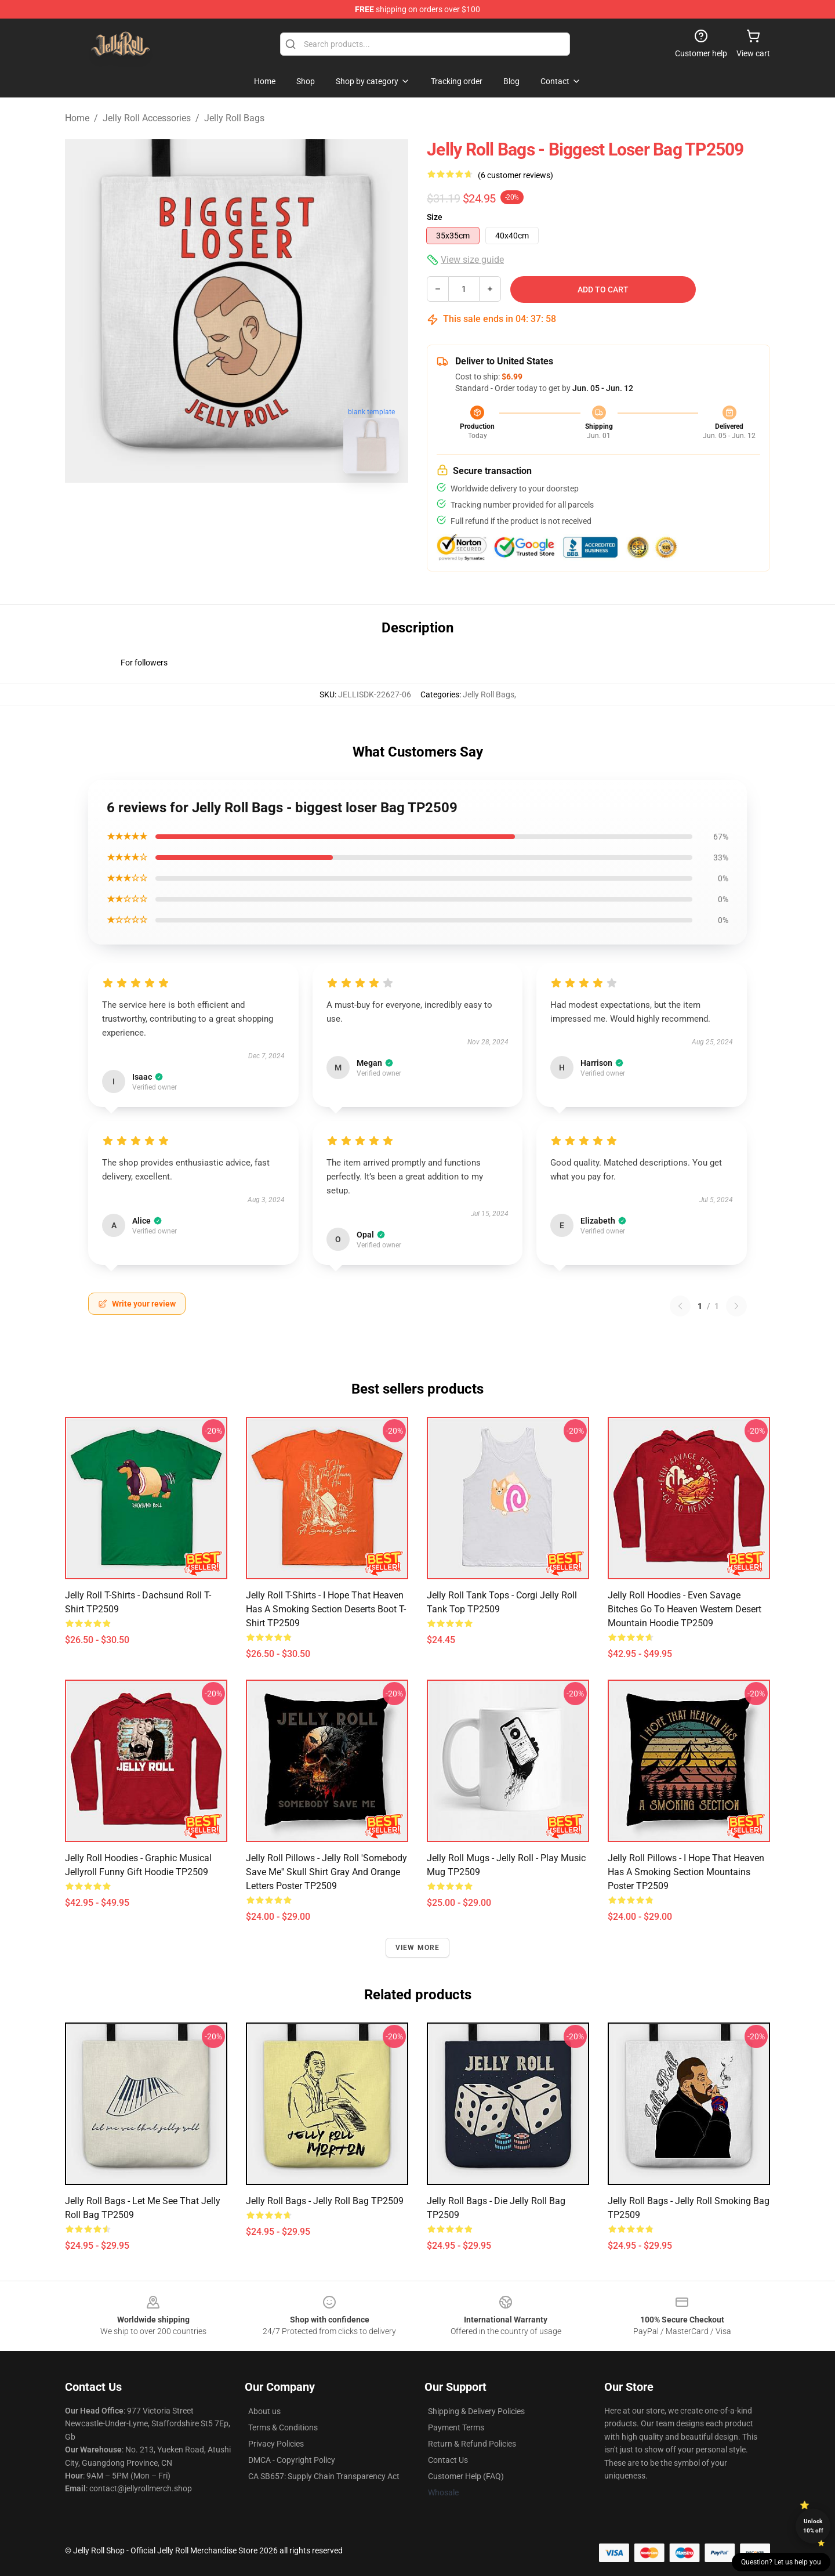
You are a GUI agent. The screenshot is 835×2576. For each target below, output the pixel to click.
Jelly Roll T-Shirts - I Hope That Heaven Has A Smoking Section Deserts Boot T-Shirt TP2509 (326, 1609)
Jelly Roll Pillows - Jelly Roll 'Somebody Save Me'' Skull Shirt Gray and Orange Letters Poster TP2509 (326, 1872)
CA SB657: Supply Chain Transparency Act (324, 2476)
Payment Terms (456, 2427)
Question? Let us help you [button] (781, 2562)
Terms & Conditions (283, 2427)
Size (434, 217)
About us (264, 2411)
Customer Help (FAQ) (466, 2476)
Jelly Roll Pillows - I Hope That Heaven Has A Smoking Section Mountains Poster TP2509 (686, 1872)
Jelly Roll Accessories (147, 118)
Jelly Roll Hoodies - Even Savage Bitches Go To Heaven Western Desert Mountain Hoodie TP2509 (684, 1609)
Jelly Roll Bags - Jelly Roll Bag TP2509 (325, 2200)
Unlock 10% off (813, 2526)
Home (77, 118)
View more (417, 1948)
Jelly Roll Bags (234, 118)
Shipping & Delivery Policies (476, 2411)
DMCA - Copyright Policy (291, 2460)
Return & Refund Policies (472, 2443)
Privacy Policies (276, 2443)
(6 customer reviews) (515, 175)
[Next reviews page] (736, 1306)
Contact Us (448, 2460)
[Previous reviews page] (680, 1306)
